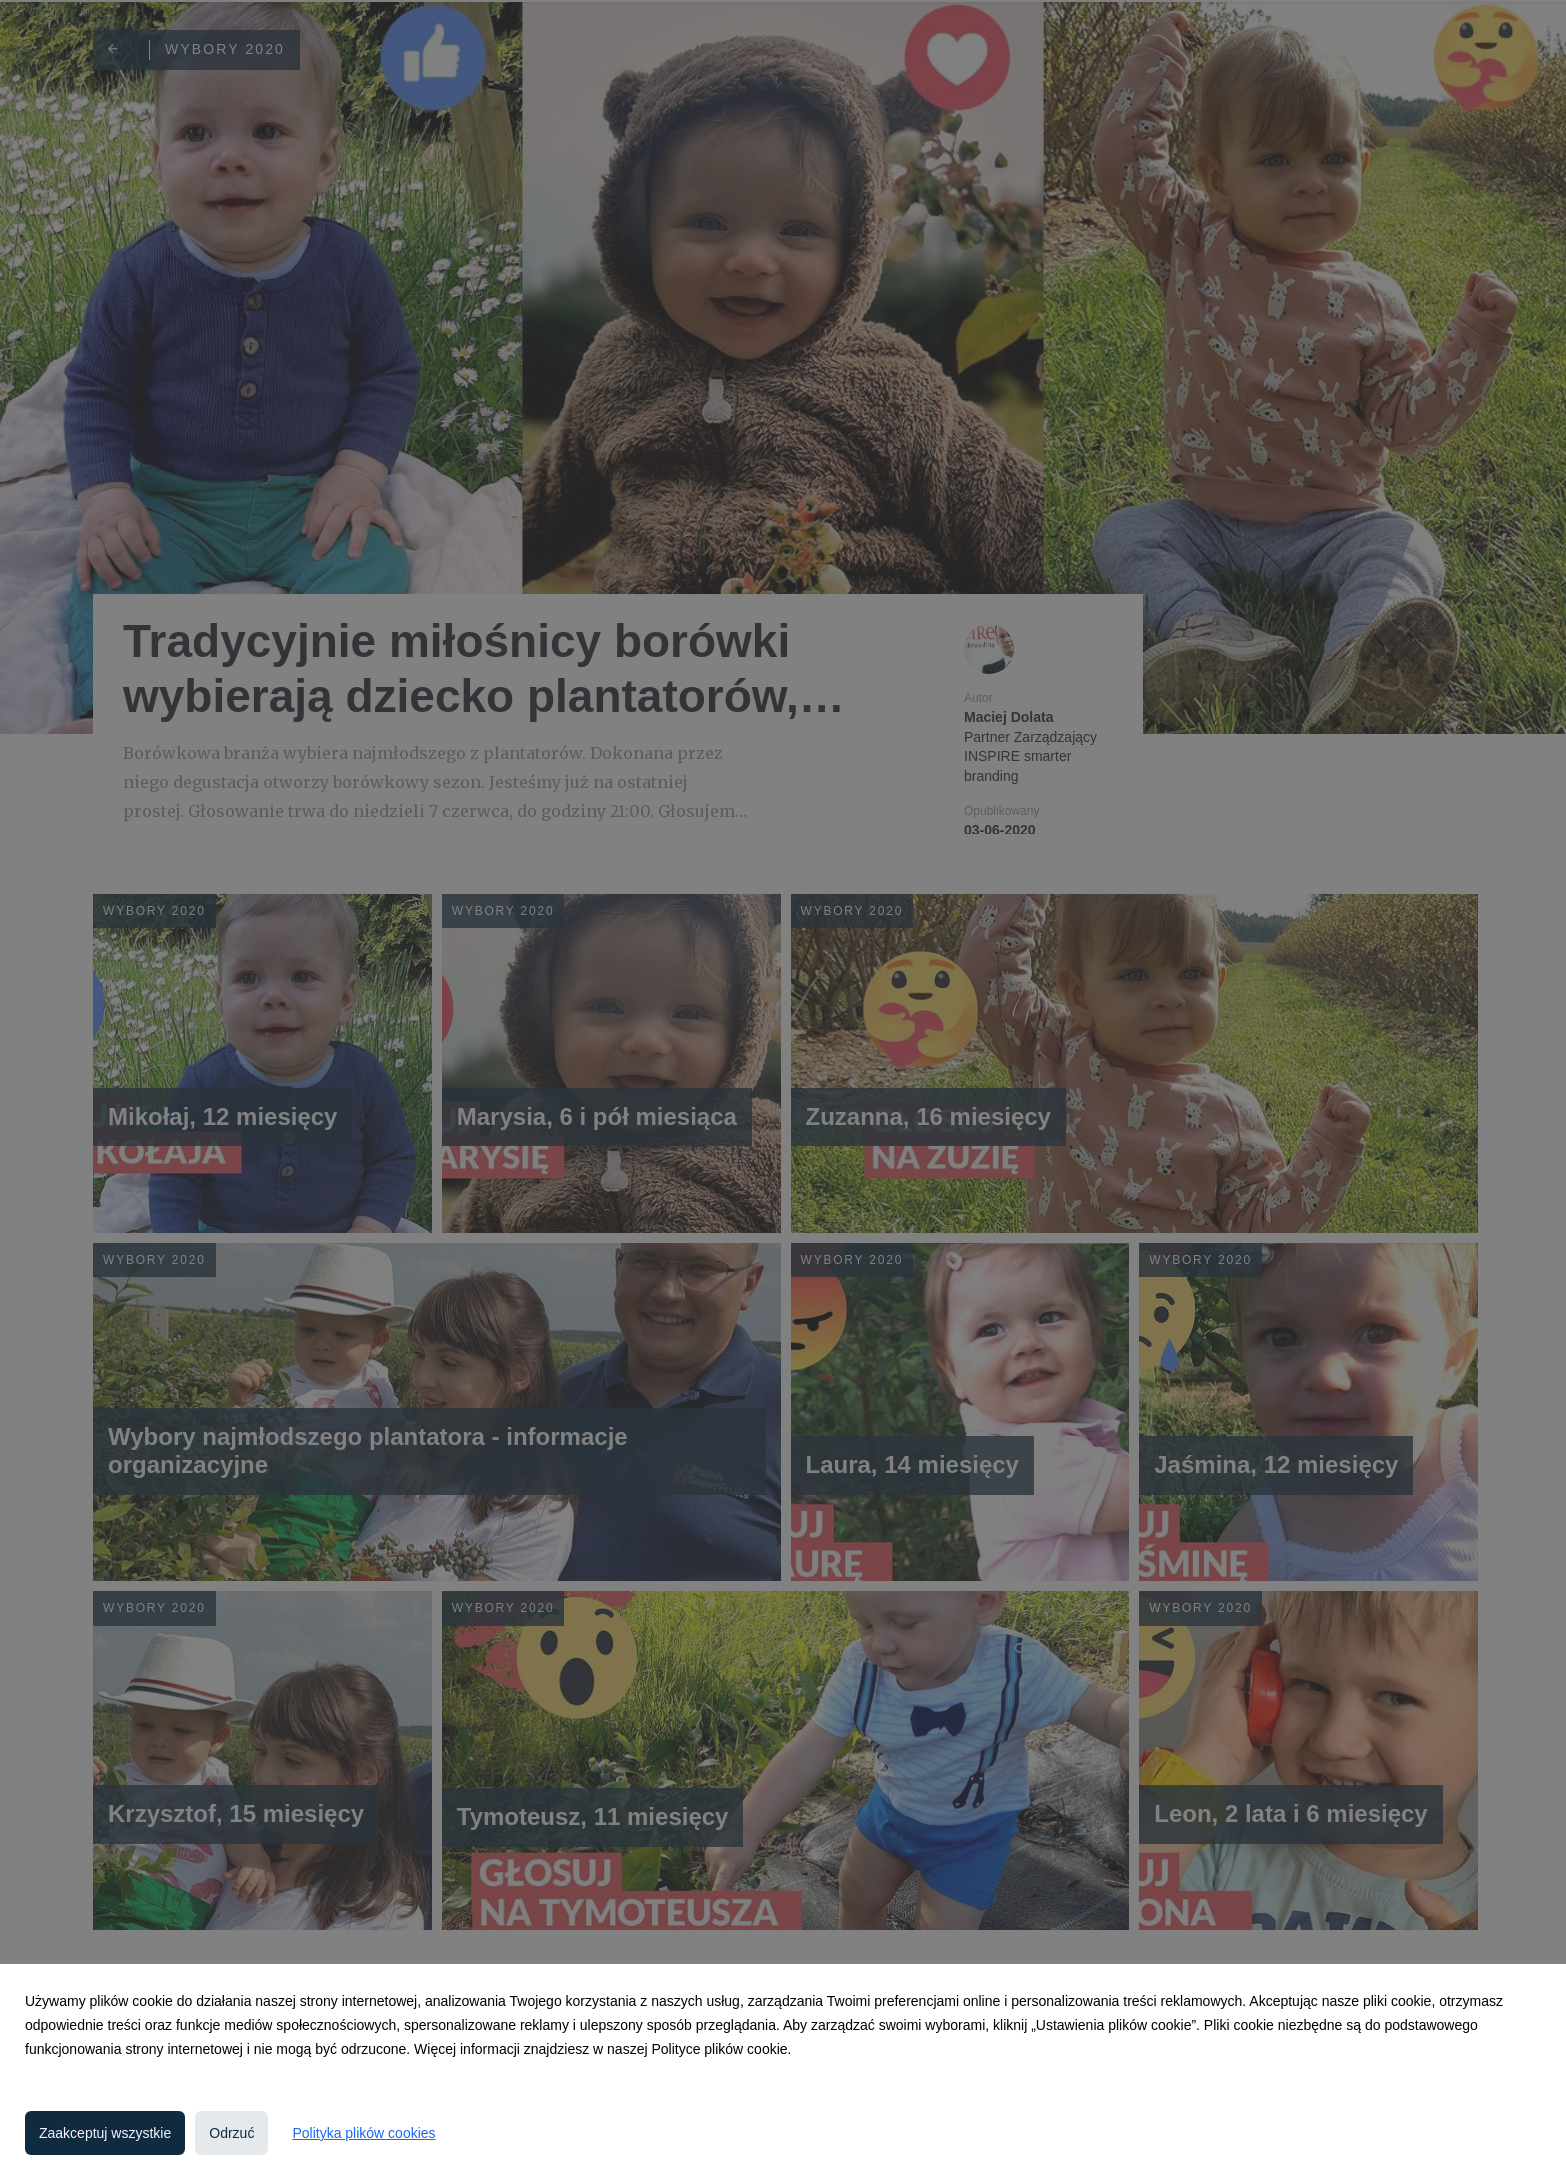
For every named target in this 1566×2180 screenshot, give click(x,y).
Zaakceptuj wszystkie (105, 2133)
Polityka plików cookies (363, 2133)
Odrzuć (231, 2133)
